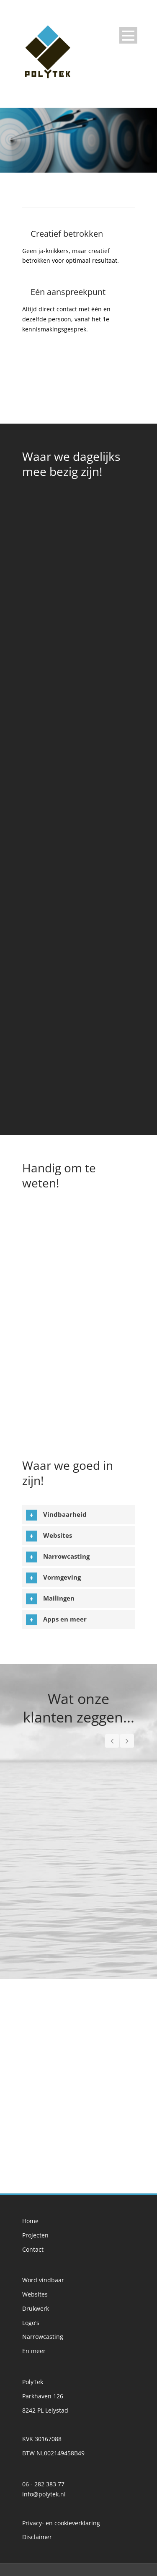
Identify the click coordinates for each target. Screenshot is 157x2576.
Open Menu (128, 35)
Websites (35, 2294)
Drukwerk (35, 2308)
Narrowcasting (42, 2337)
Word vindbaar (43, 2280)
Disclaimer (37, 2537)
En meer (34, 2351)
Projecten (35, 2235)
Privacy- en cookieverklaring (61, 2523)
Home (30, 2221)
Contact (33, 2249)
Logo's (30, 2323)
